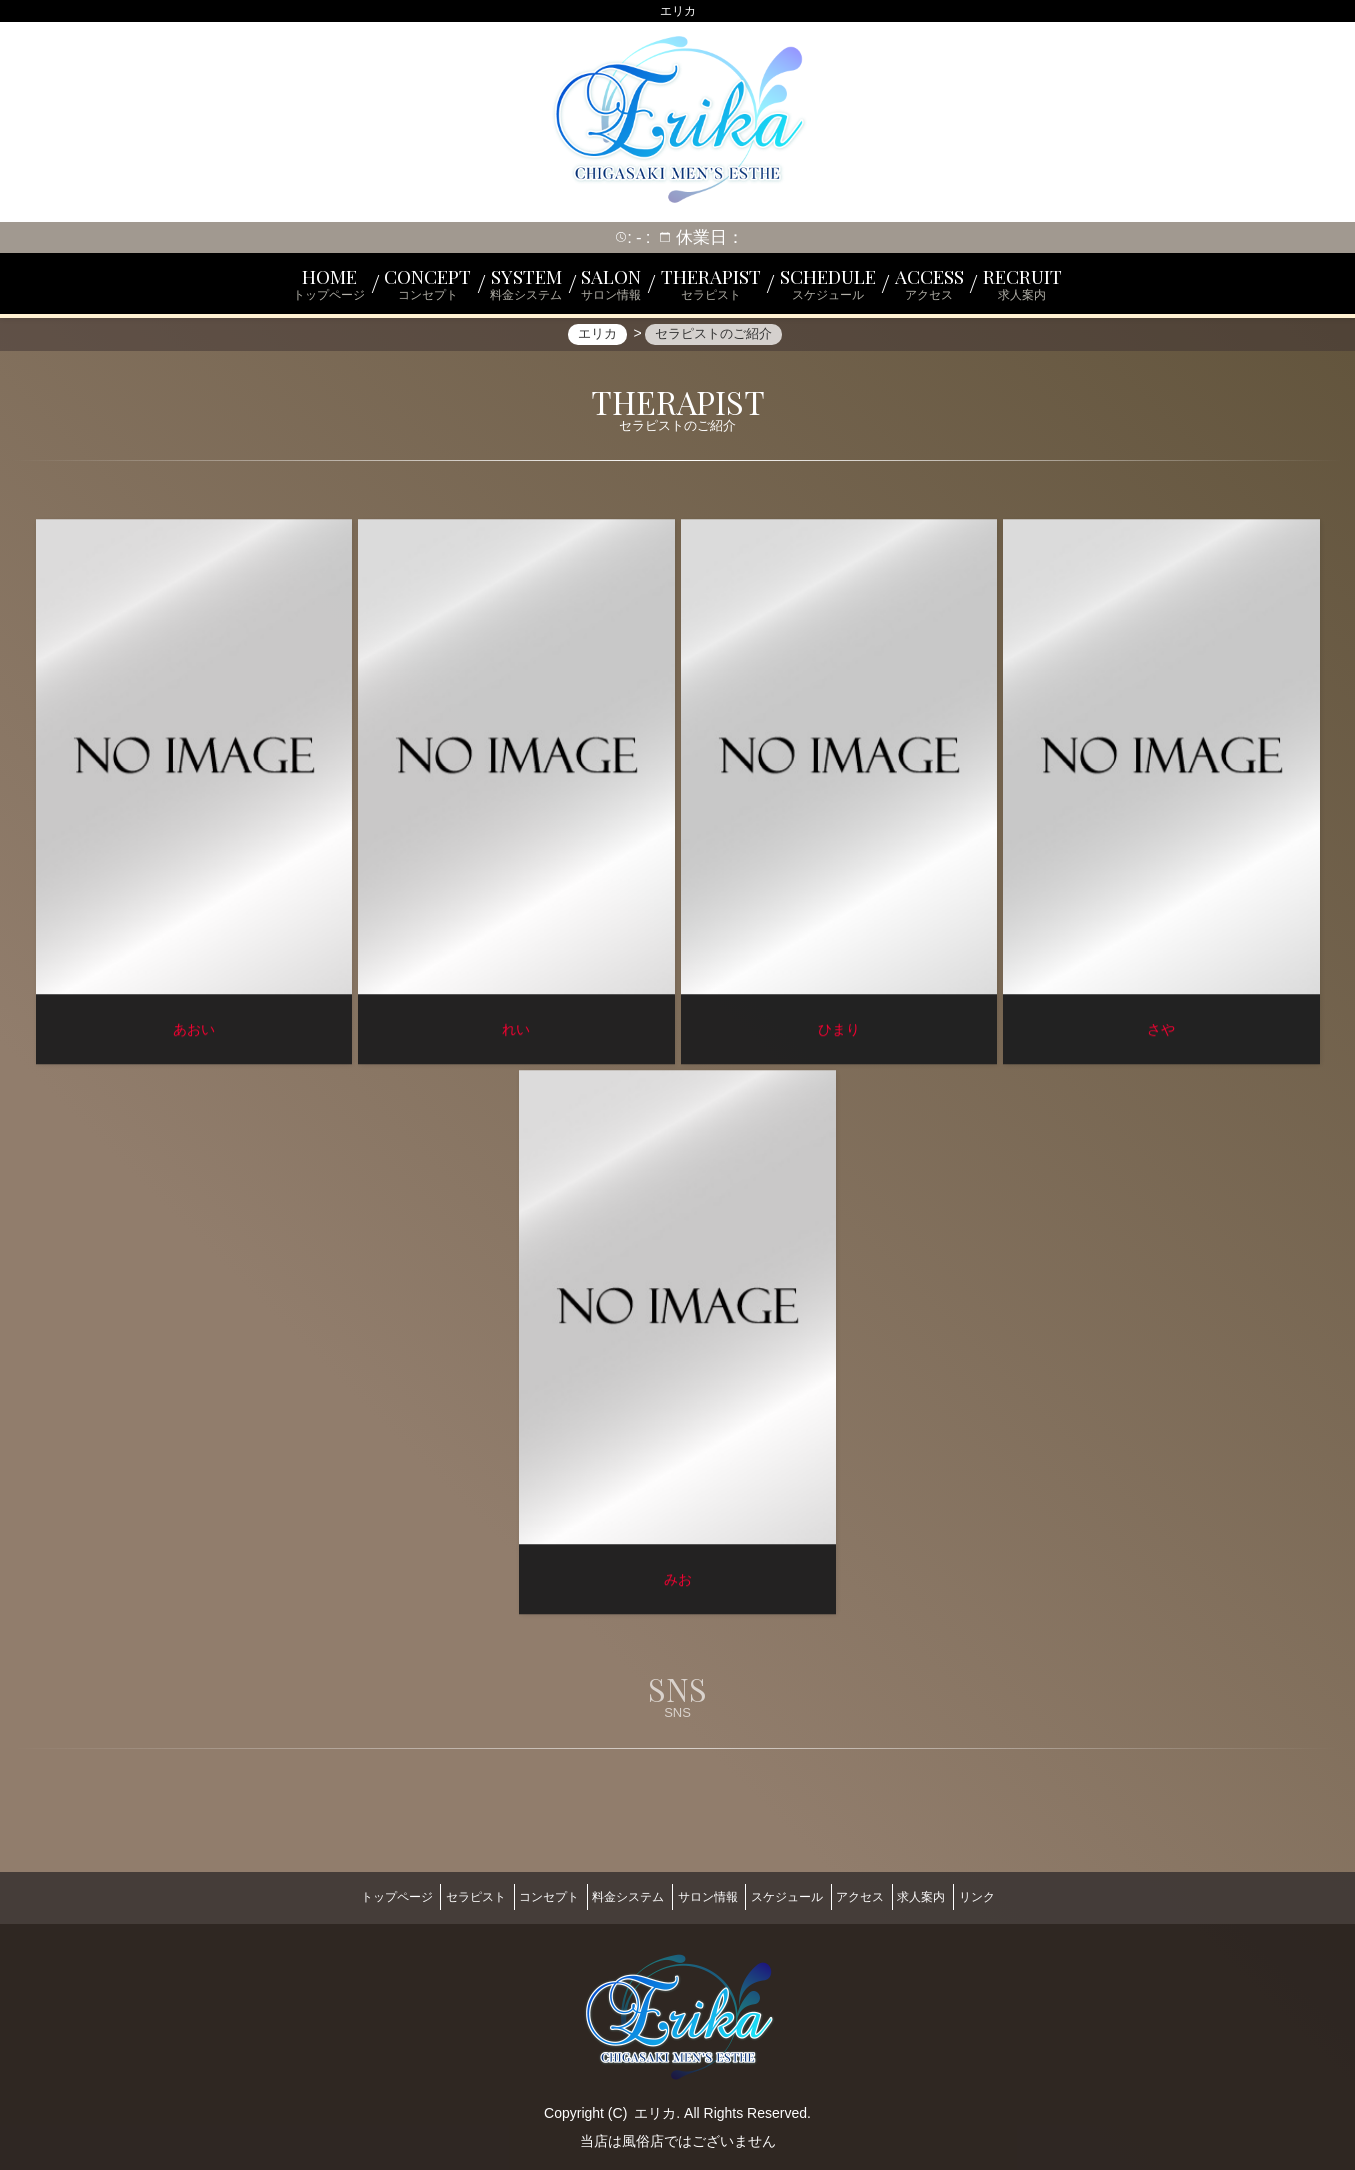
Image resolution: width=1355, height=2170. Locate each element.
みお (678, 1594)
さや (1161, 1043)
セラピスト (433, 1895)
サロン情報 (708, 1895)
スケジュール (801, 1895)
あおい (194, 1043)
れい (516, 1043)
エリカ (655, 2102)
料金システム (614, 1895)
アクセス (888, 1895)
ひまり (839, 1043)
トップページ (340, 1895)
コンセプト (521, 1895)
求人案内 (964, 1895)
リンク (1033, 1895)
